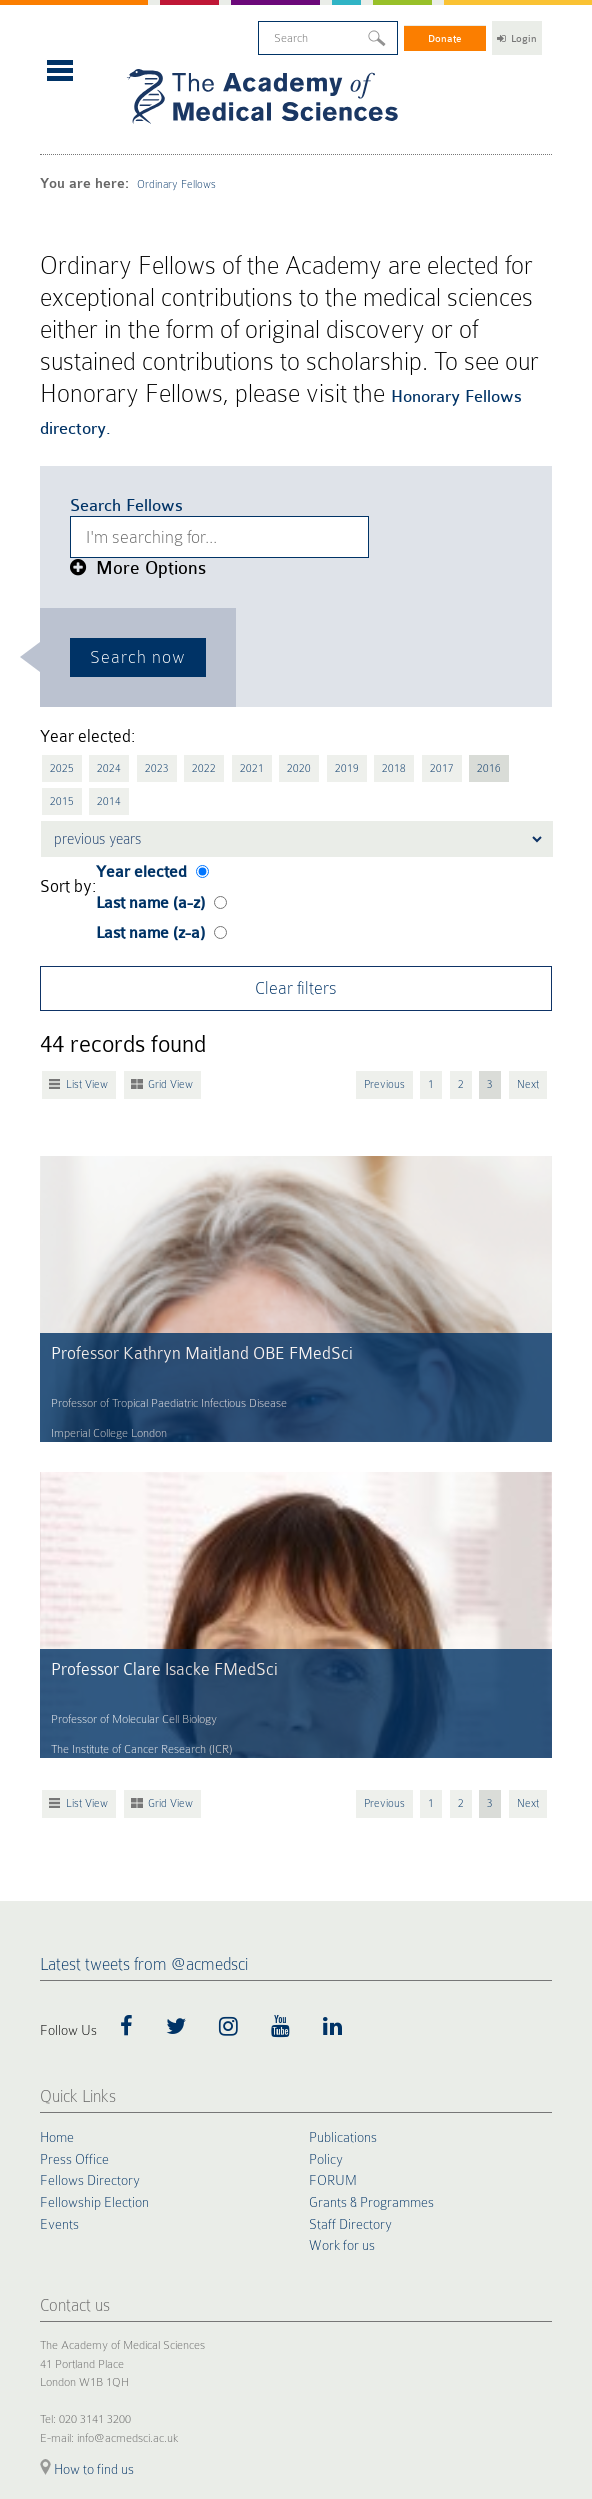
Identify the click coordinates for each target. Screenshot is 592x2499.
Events (59, 1937)
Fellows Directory (90, 1895)
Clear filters (296, 744)
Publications (343, 1853)
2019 (308, 578)
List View (82, 835)
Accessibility (263, 2305)
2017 (390, 578)
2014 (514, 578)
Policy (326, 1874)
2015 (473, 578)
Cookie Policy (68, 2305)
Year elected (133, 643)
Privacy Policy (135, 2305)
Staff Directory (350, 1937)
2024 (101, 578)
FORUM (333, 1895)
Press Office (74, 1874)
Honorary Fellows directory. (133, 269)
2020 (266, 578)
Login (517, 30)
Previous (403, 835)
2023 (142, 578)
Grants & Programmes (371, 1916)
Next (531, 835)
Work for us (342, 1959)
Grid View (157, 835)
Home (57, 1853)
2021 (225, 578)
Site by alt (531, 2422)
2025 (60, 578)
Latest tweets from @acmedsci (144, 1680)
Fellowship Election (94, 1916)
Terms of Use (201, 2305)
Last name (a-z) (138, 669)
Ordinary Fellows (131, 131)
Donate (446, 30)
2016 (432, 578)
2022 (184, 578)
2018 (349, 578)
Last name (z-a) (138, 695)
